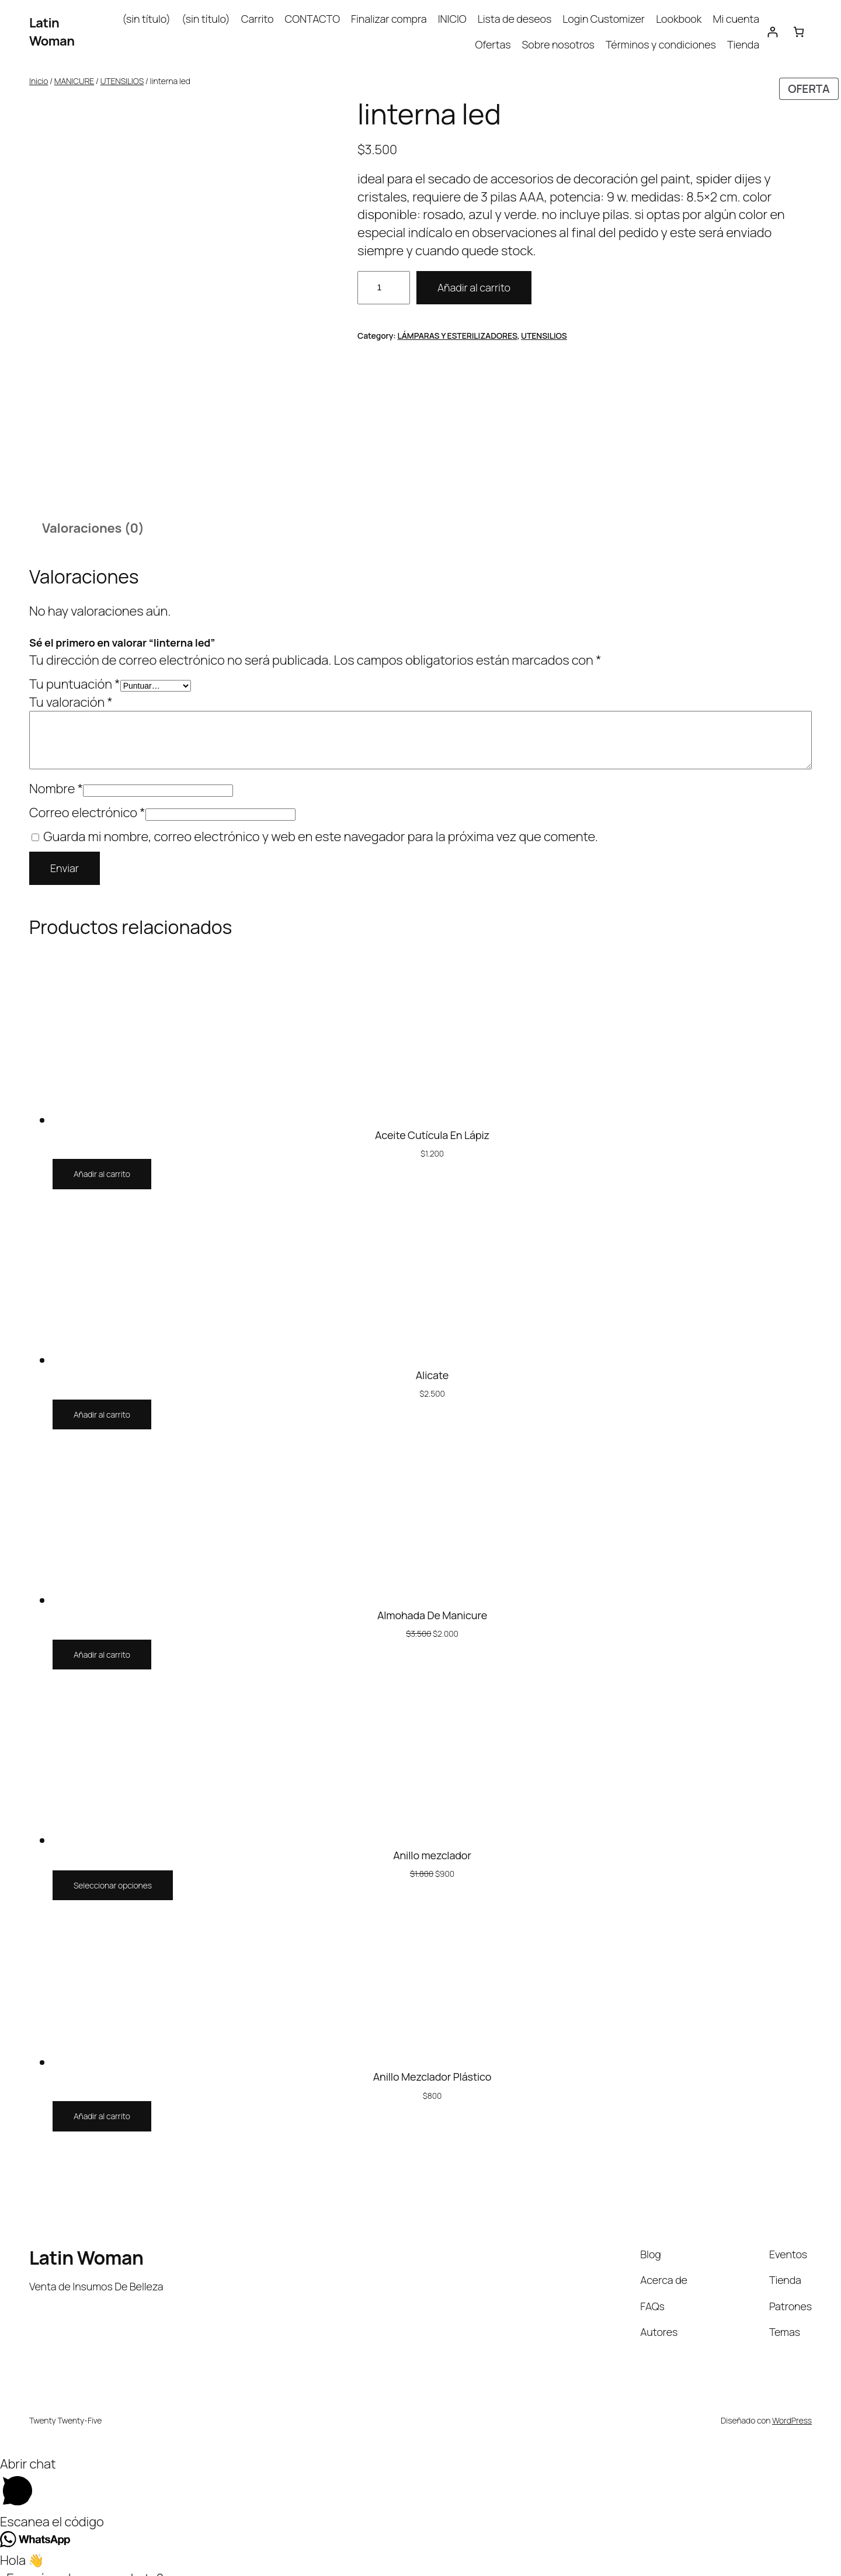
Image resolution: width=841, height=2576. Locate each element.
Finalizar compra (388, 19)
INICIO (452, 19)
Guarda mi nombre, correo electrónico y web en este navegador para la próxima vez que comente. (320, 825)
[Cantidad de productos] (383, 287)
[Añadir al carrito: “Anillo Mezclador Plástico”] (102, 2105)
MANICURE (74, 80)
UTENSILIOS (122, 80)
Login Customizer (603, 19)
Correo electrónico (87, 801)
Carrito (257, 19)
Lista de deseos (514, 19)
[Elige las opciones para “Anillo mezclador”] (113, 1873)
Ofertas (492, 44)
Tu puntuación (74, 672)
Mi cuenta (736, 19)
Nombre (56, 777)
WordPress (792, 2408)
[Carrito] (799, 32)
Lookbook (678, 19)
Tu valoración (71, 690)
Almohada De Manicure (432, 1603)
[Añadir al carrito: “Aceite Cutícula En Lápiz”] (102, 1163)
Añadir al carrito (473, 287)
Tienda (743, 44)
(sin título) (146, 19)
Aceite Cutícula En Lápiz (432, 1123)
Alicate (432, 1363)
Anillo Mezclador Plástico (432, 2065)
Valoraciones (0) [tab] (93, 517)
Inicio (38, 80)
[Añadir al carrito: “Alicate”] (102, 1403)
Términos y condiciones (661, 44)
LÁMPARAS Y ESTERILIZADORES (457, 335)
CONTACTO (312, 19)
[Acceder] (772, 32)
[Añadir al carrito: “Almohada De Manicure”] (102, 1643)
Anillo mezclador (432, 1844)
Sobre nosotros (558, 44)
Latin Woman (51, 32)
